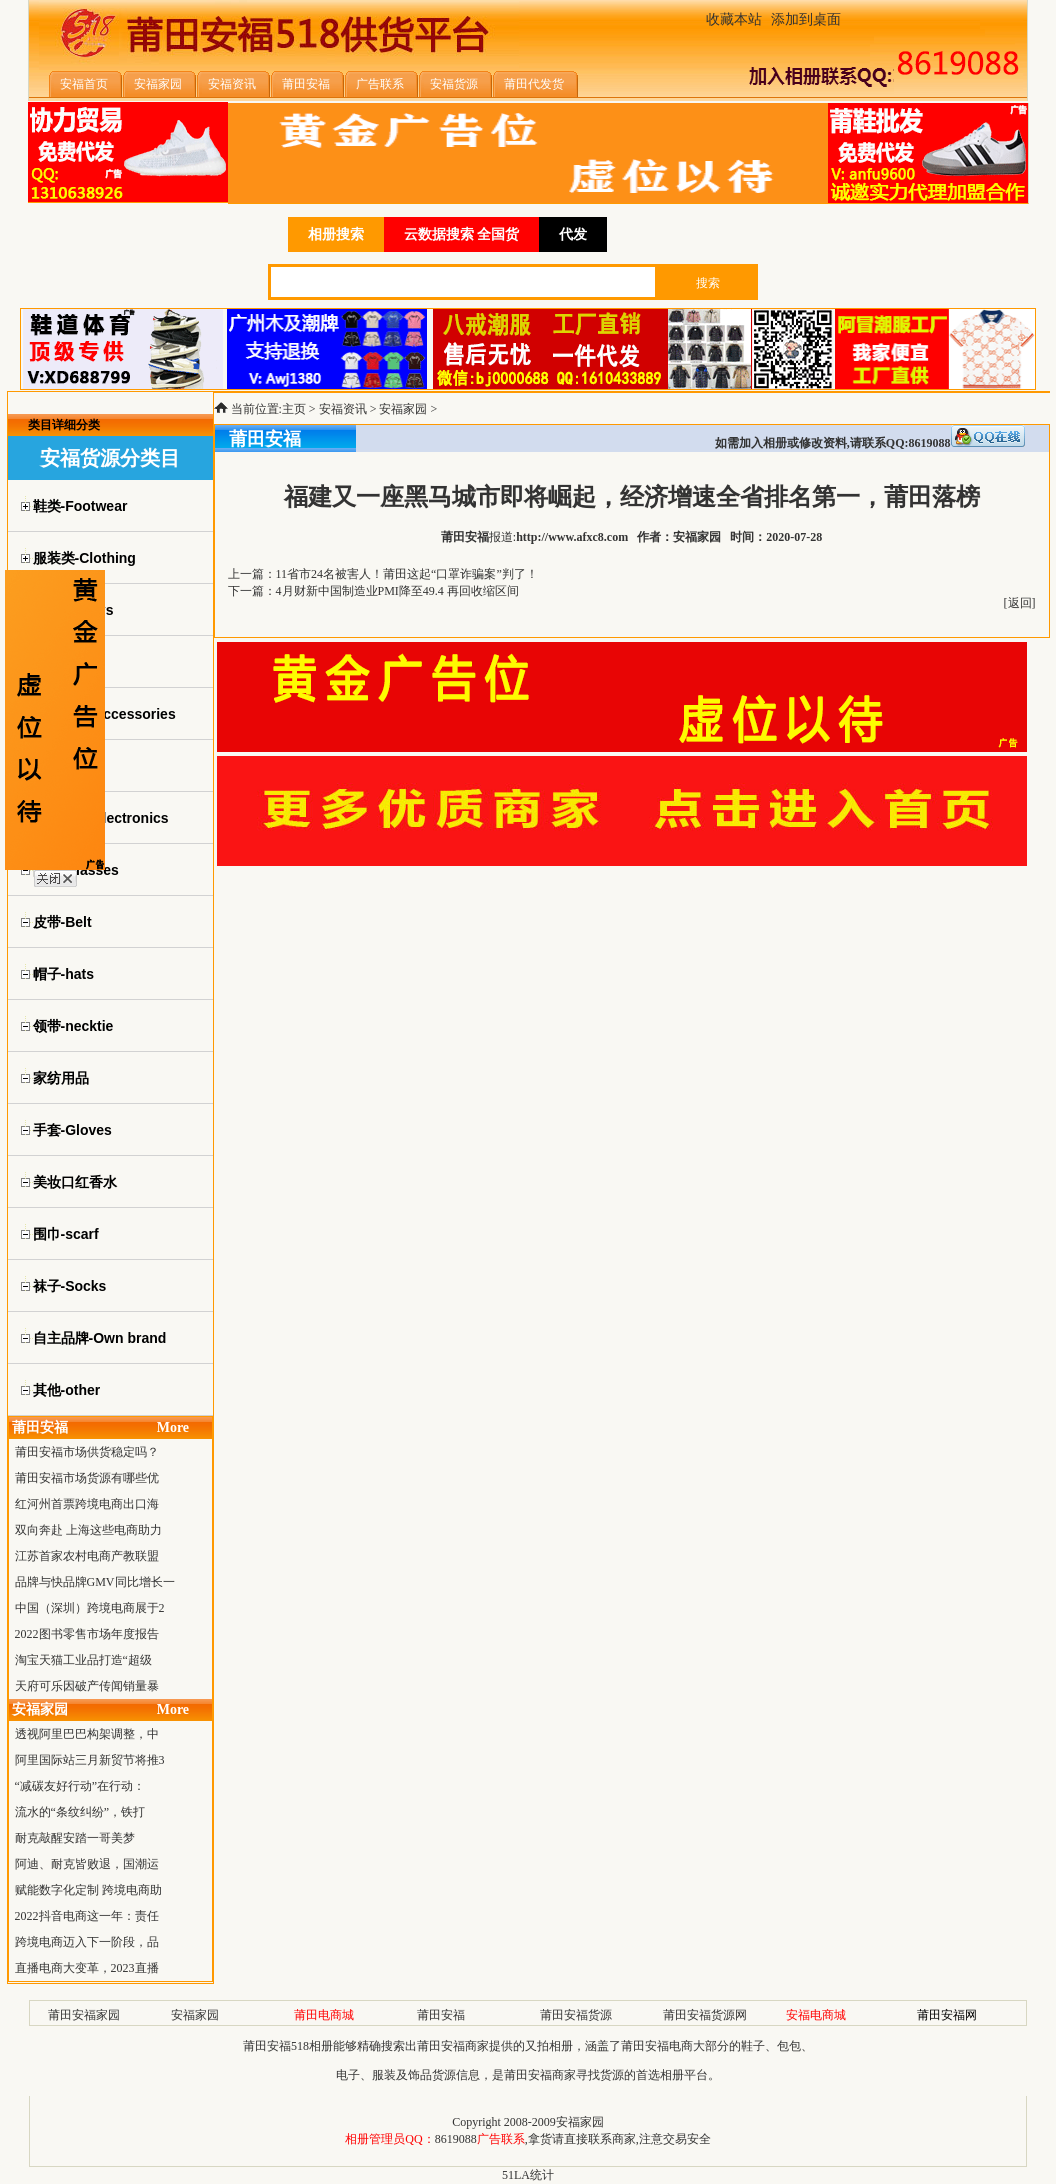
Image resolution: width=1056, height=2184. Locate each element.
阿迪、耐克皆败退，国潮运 (87, 1864)
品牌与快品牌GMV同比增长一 (95, 1582)
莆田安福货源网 (705, 2015)
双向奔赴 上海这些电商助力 (88, 1530)
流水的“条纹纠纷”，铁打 (80, 1812)
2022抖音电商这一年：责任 (87, 1916)
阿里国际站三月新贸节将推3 (90, 1760)
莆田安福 (441, 2015)
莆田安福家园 (84, 2015)
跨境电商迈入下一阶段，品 (87, 1942)
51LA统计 (528, 2175)
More (173, 1427)
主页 (294, 409)
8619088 (456, 2139)
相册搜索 (336, 234)
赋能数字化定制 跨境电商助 (88, 1890)
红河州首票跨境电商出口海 (87, 1504)
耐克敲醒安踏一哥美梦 (75, 1838)
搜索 (708, 283)
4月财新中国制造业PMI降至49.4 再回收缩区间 (397, 591)
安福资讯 (343, 409)
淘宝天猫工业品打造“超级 (83, 1660)
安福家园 (403, 409)
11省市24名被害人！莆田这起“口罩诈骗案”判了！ (407, 574)
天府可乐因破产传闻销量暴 (87, 1686)
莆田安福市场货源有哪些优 (87, 1478)
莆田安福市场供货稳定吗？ (87, 1452)
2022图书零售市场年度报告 (87, 1634)
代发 (573, 234)
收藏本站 (734, 19)
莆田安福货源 (576, 2015)
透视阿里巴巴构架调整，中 (87, 1734)
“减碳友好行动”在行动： (80, 1786)
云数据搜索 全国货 (462, 234)
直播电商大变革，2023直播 (87, 1968)
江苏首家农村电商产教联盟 (87, 1556)
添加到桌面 (806, 19)
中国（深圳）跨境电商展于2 (90, 1608)
